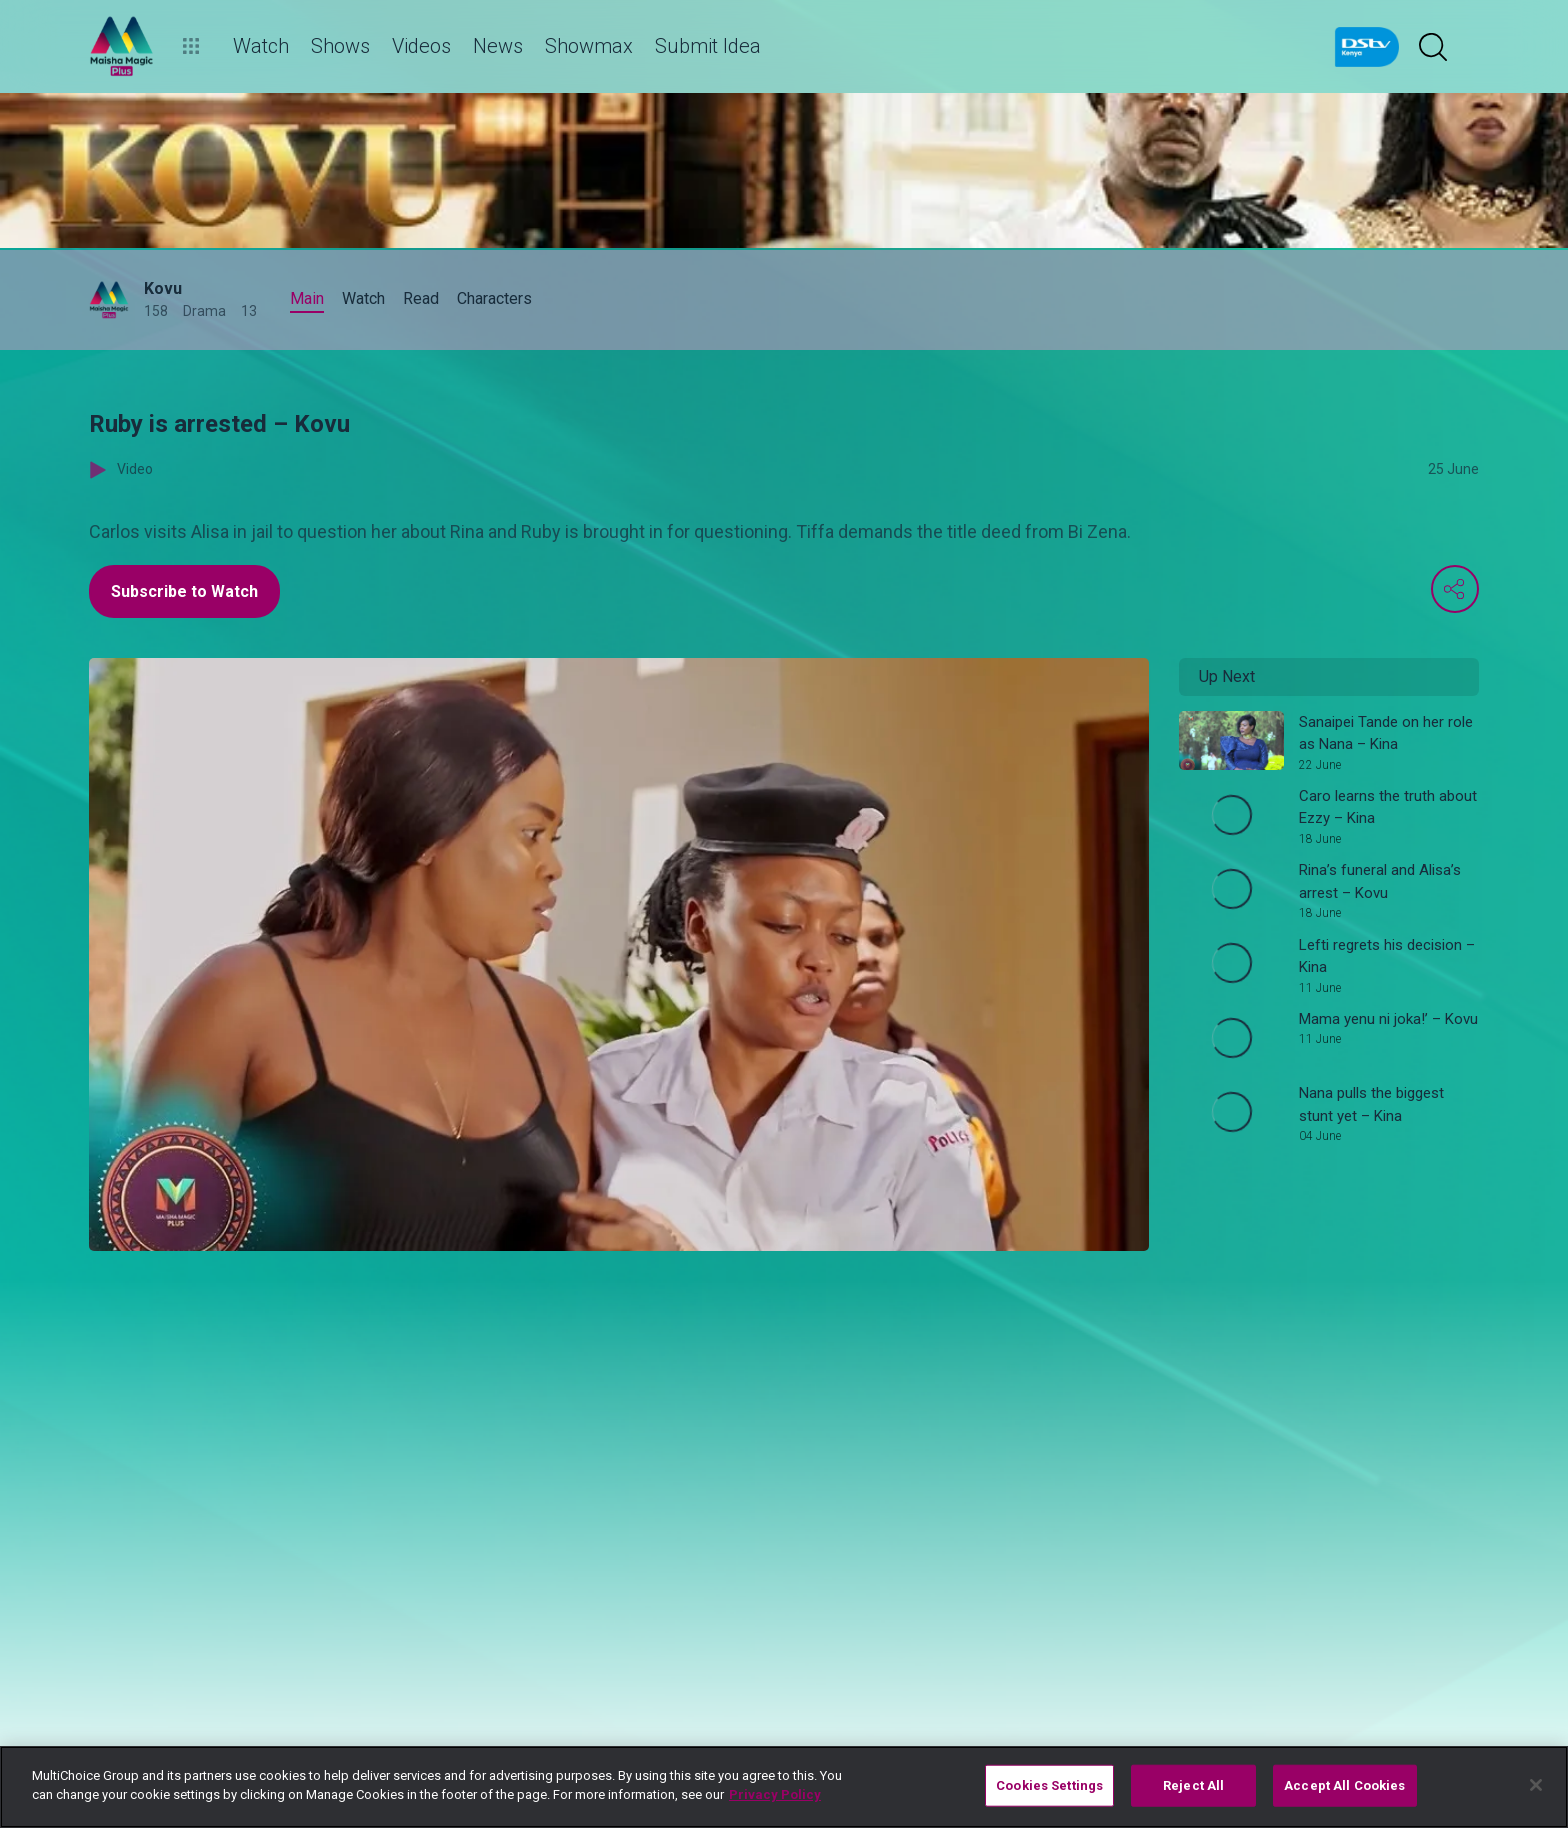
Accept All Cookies (1344, 1785)
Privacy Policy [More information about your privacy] (775, 1794)
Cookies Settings (1049, 1785)
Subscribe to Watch (184, 591)
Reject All (1193, 1785)
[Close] (1536, 1785)
